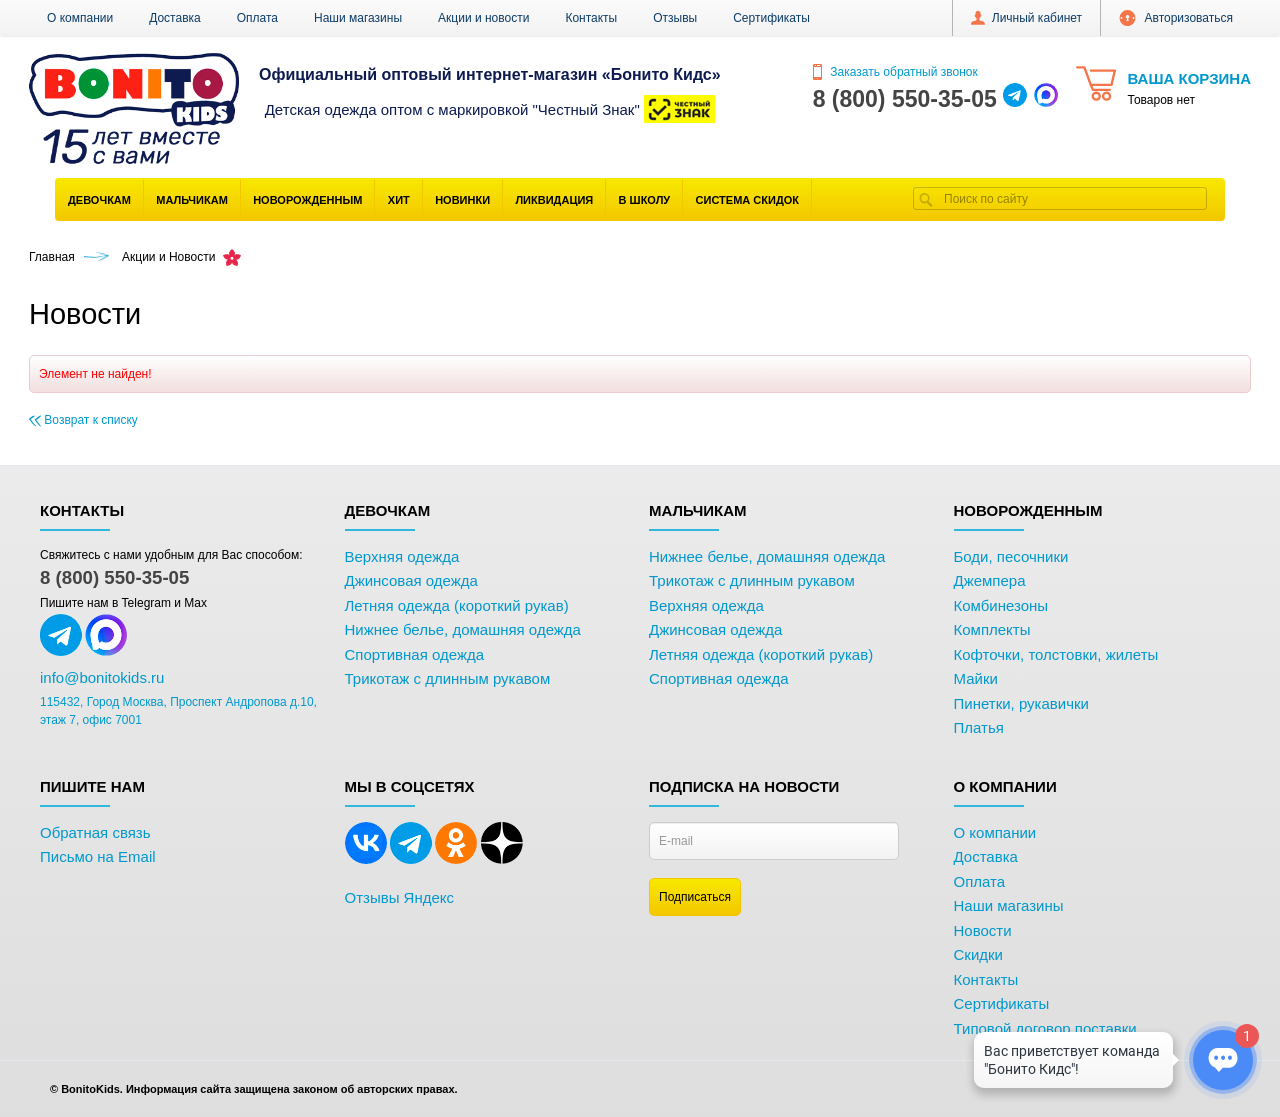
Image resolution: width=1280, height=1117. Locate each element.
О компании (80, 18)
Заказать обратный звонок (895, 72)
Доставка (175, 18)
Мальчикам (192, 200)
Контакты (591, 18)
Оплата (257, 18)
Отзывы (675, 18)
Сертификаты (771, 18)
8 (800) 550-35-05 (114, 577)
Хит (399, 200)
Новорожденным (307, 200)
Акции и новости (483, 18)
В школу (645, 200)
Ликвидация (554, 200)
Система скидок (747, 200)
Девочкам (99, 200)
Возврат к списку (83, 420)
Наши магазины (358, 18)
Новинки (462, 200)
